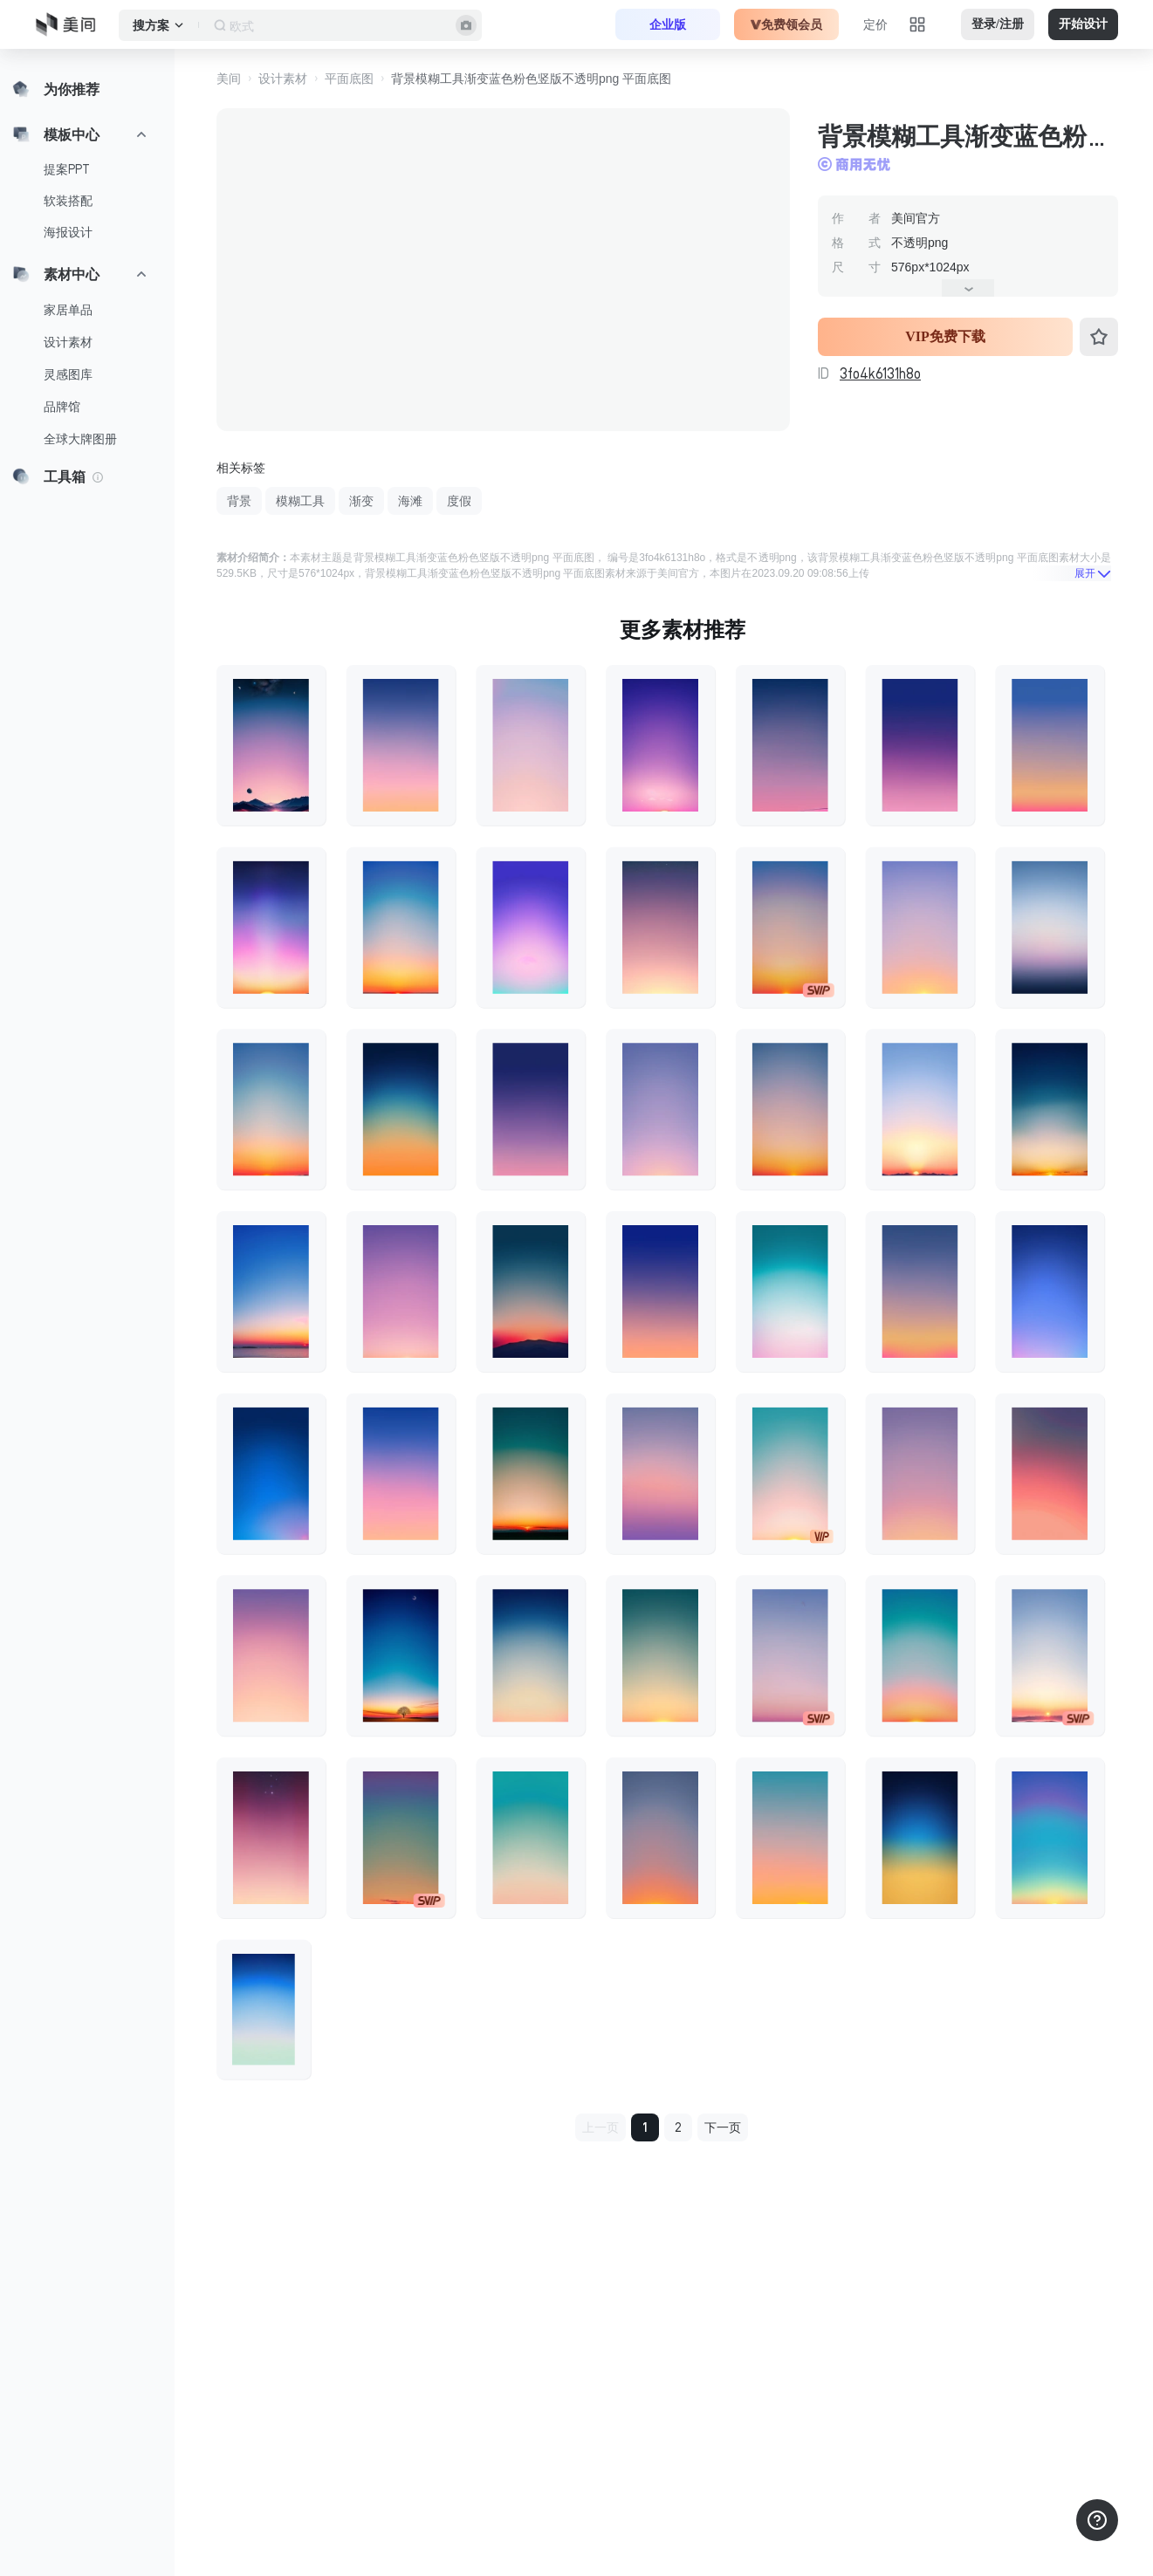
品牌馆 (62, 406)
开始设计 (1083, 24)
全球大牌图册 (80, 439)
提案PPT (67, 169)
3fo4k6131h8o (880, 373)
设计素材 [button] (282, 79)
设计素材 (68, 342)
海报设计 (68, 232)
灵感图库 (68, 374)
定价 (875, 24)
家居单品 (68, 310)
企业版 (667, 24)
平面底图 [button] (349, 79)
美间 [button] (228, 79)
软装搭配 (68, 200)
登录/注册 (997, 24)
